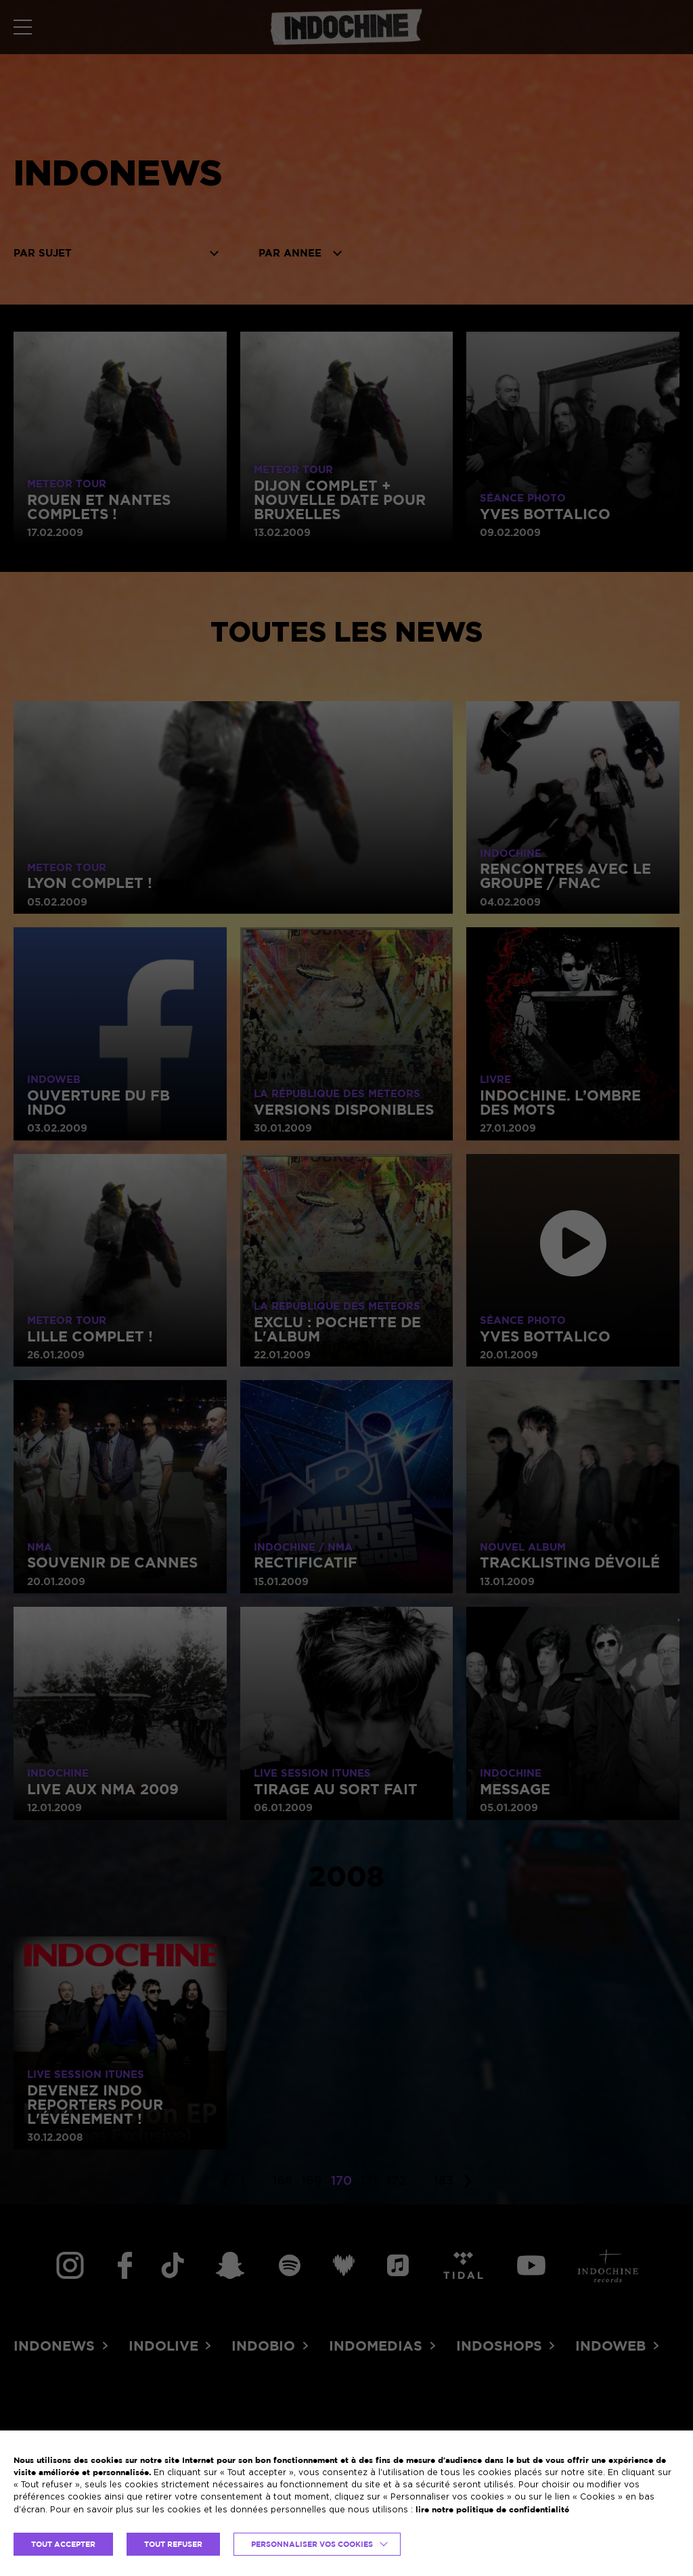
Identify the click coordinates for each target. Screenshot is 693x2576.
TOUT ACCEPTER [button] (63, 2544)
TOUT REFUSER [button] (173, 2544)
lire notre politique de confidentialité (492, 2509)
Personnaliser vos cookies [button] (312, 2544)
